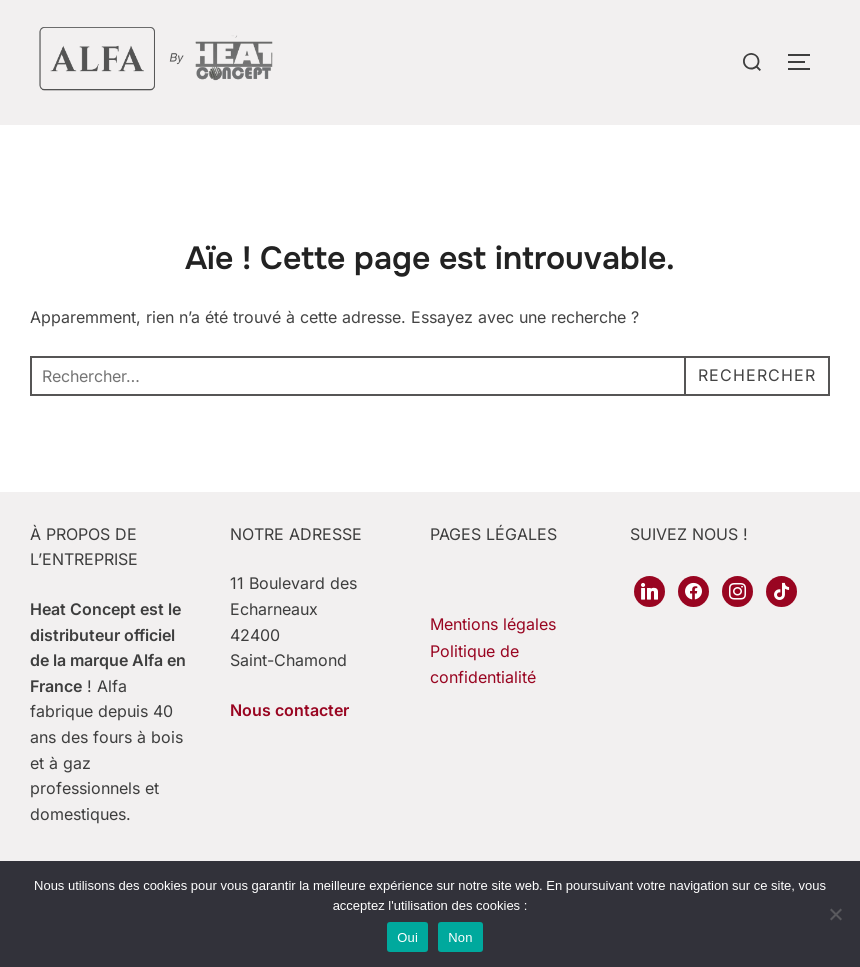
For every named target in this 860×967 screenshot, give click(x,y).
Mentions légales (493, 624)
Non (460, 937)
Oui (407, 937)
